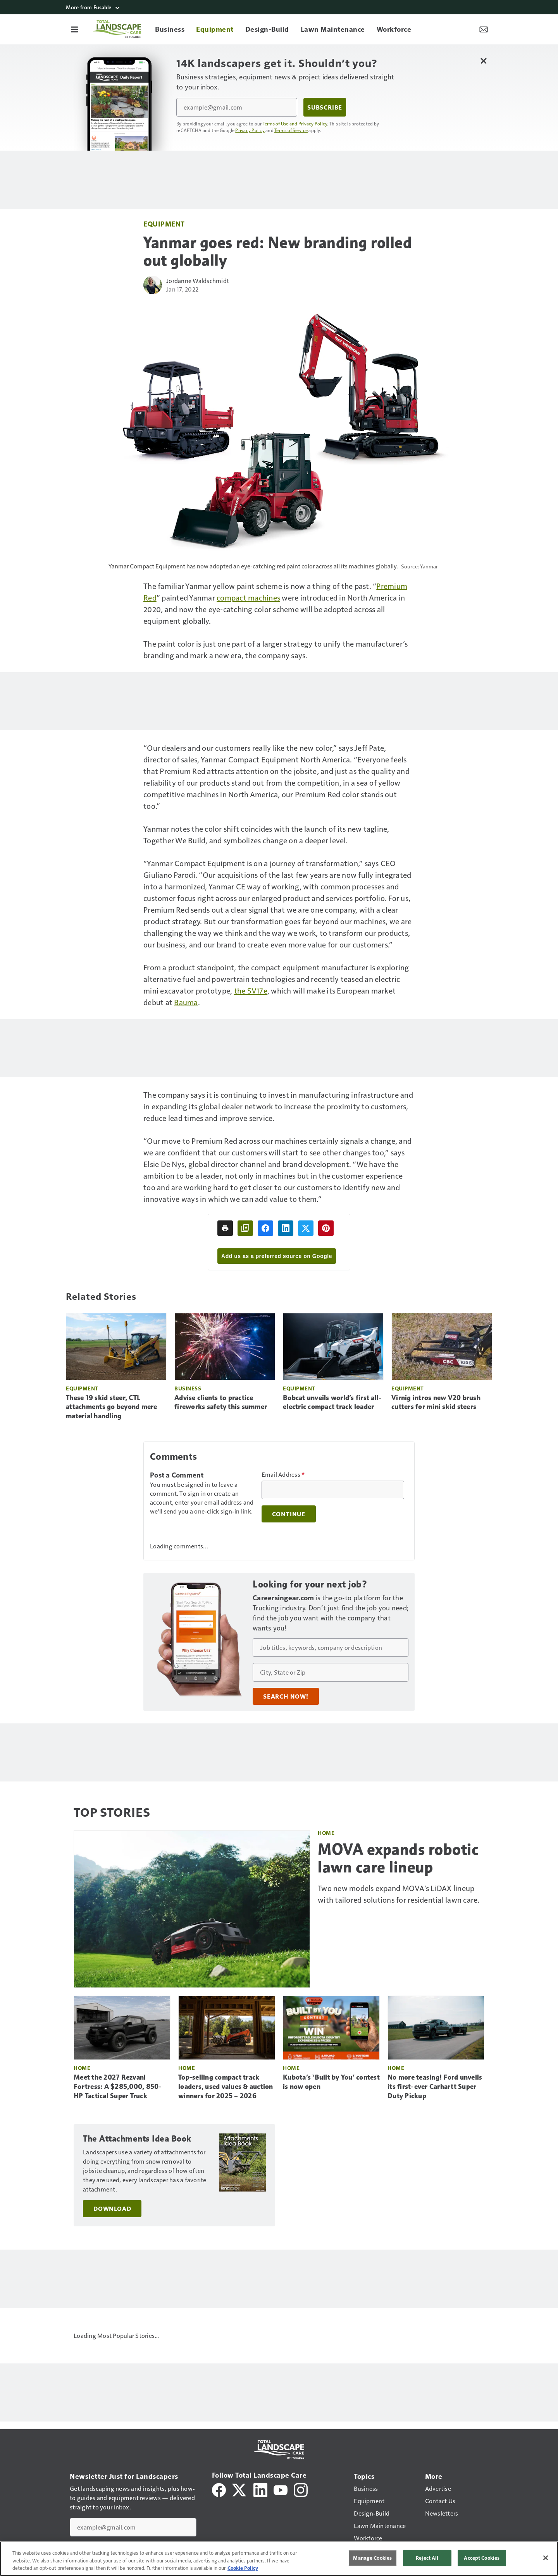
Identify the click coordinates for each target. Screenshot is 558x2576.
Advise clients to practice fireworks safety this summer (220, 1402)
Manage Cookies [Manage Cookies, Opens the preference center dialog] (372, 2558)
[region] (279, 2558)
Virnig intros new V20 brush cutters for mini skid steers (435, 1402)
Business (187, 1388)
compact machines (248, 597)
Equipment (164, 223)
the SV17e (250, 990)
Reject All (427, 2558)
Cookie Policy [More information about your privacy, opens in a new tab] (242, 2568)
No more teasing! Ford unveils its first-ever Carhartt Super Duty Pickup (435, 2086)
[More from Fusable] (279, 7)
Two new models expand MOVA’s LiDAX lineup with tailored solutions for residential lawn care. (399, 1894)
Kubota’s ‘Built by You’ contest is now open (331, 2082)
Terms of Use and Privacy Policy (295, 123)
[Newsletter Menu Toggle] (483, 29)
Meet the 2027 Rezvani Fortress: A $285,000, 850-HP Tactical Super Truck (118, 2086)
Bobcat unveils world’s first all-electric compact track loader (332, 1402)
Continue (288, 1514)
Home (326, 1832)
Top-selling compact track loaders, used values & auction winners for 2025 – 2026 (225, 2086)
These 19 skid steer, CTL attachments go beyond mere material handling (111, 1407)
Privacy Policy (250, 130)
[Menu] (74, 29)
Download (112, 2199)
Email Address (283, 1474)
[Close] (545, 2557)
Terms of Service (291, 130)
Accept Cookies (481, 2558)
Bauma (186, 1002)
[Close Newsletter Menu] (483, 60)
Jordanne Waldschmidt (197, 280)
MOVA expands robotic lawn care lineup (398, 1858)
